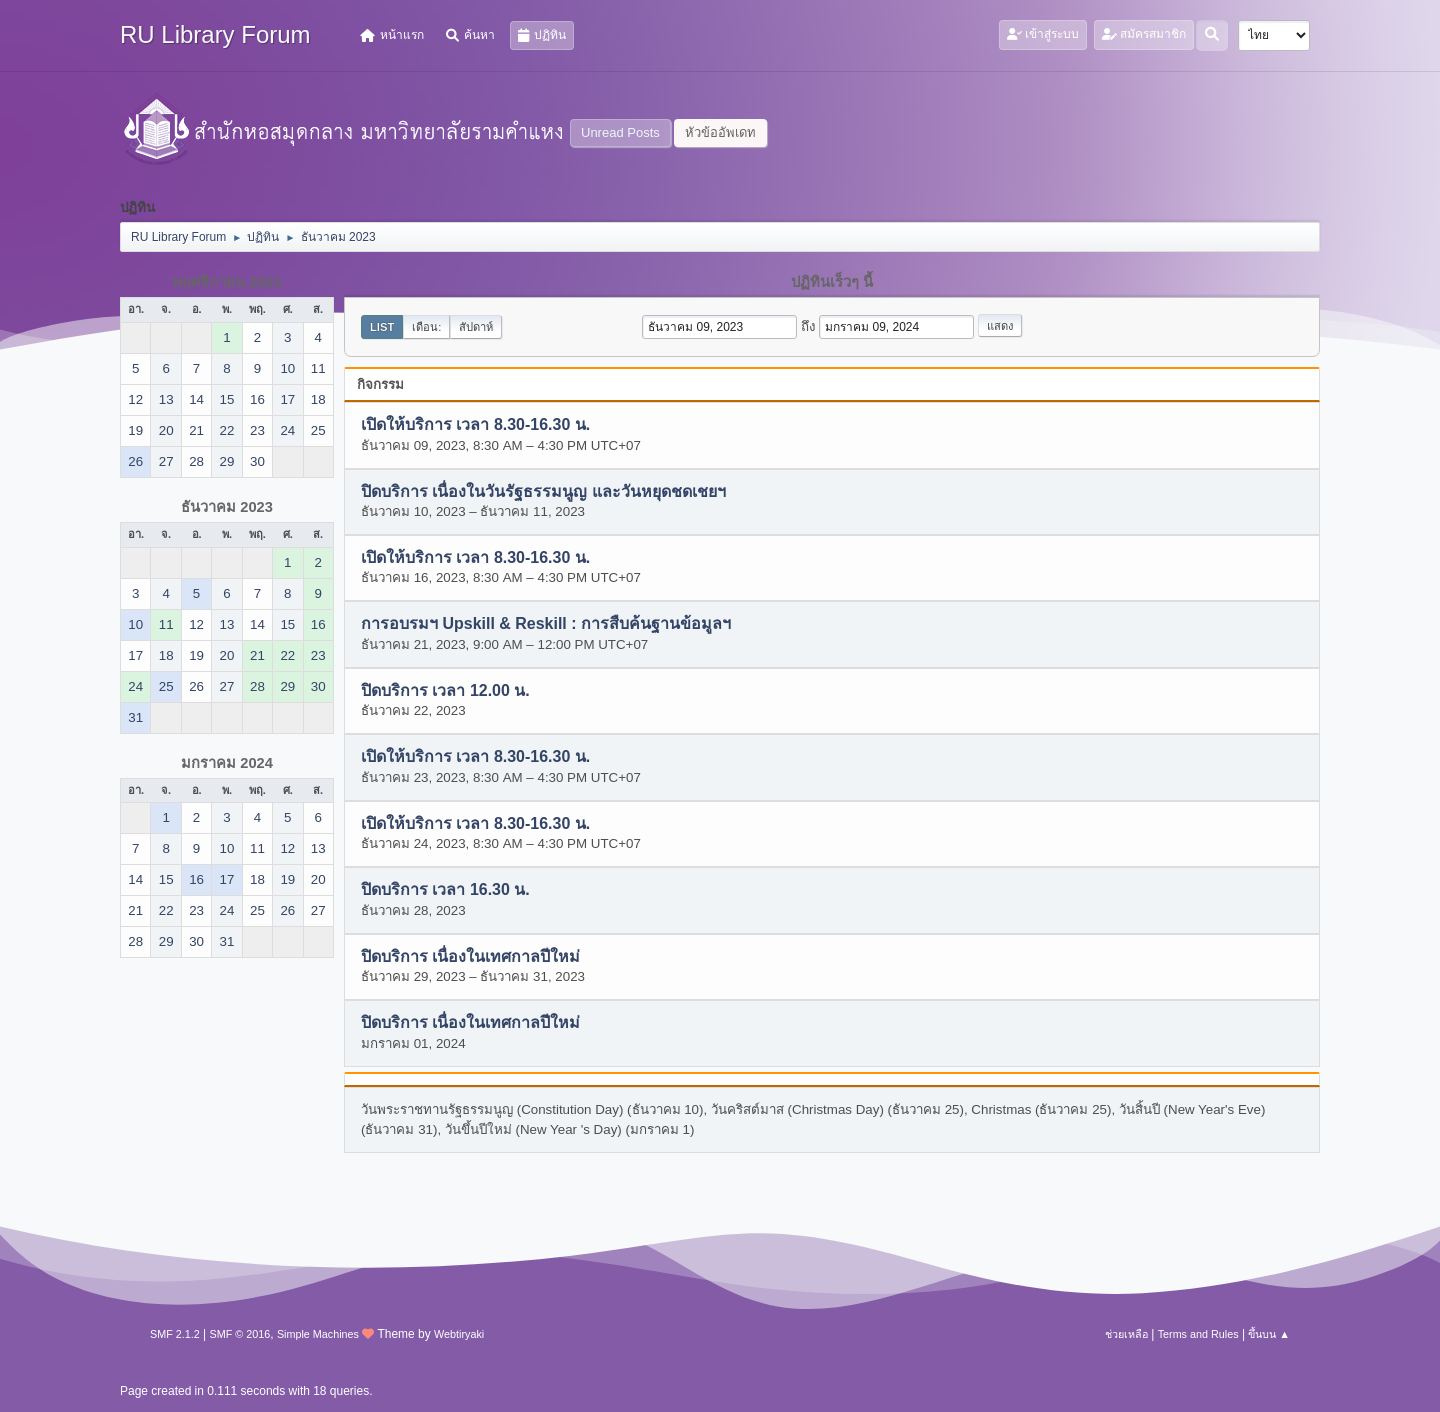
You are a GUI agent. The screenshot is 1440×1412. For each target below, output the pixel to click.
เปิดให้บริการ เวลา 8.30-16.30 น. (475, 425)
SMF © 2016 (240, 1334)
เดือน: (426, 327)
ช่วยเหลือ (1126, 1334)
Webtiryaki (459, 1334)
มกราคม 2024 (227, 763)
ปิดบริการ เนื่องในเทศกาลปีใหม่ (470, 956)
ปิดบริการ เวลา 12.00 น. (445, 690)
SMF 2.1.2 (175, 1334)
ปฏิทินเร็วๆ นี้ (832, 282)
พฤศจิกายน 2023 (227, 282)
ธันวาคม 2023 (227, 507)
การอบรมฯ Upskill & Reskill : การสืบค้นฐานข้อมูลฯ (546, 624)
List (382, 327)
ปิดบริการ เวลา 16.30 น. (445, 890)
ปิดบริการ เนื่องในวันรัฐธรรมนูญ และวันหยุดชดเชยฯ (543, 491)
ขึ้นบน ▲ (1269, 1334)
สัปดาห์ (476, 327)
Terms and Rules (1198, 1334)
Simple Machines (318, 1334)
